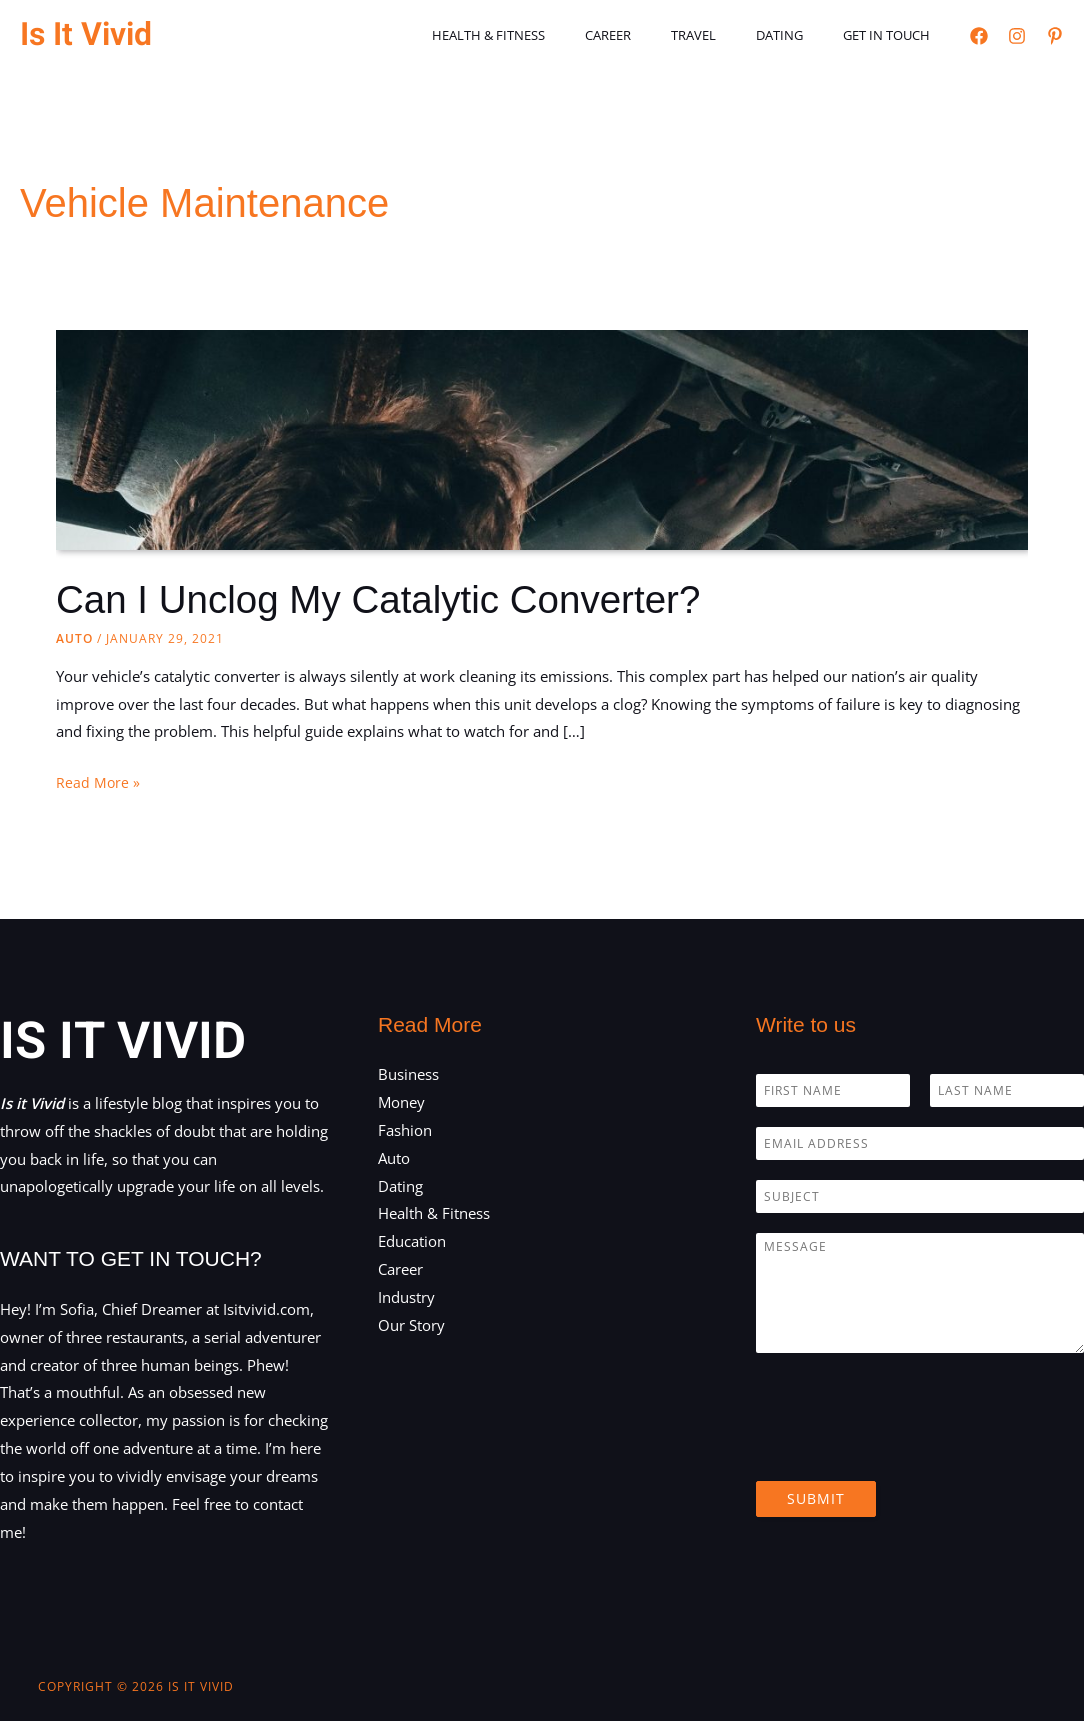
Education (412, 1241)
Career (657, 35)
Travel (728, 35)
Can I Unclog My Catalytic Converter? (390, 599)
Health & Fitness (551, 35)
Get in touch (893, 35)
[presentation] (908, 1448)
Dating (800, 35)
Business (408, 1074)
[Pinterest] (1055, 36)
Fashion (405, 1130)
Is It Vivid (86, 34)
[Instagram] (1017, 36)
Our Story (411, 1325)
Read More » (98, 783)
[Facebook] (979, 36)
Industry (406, 1297)
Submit (816, 1498)
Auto (74, 638)
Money (401, 1102)
